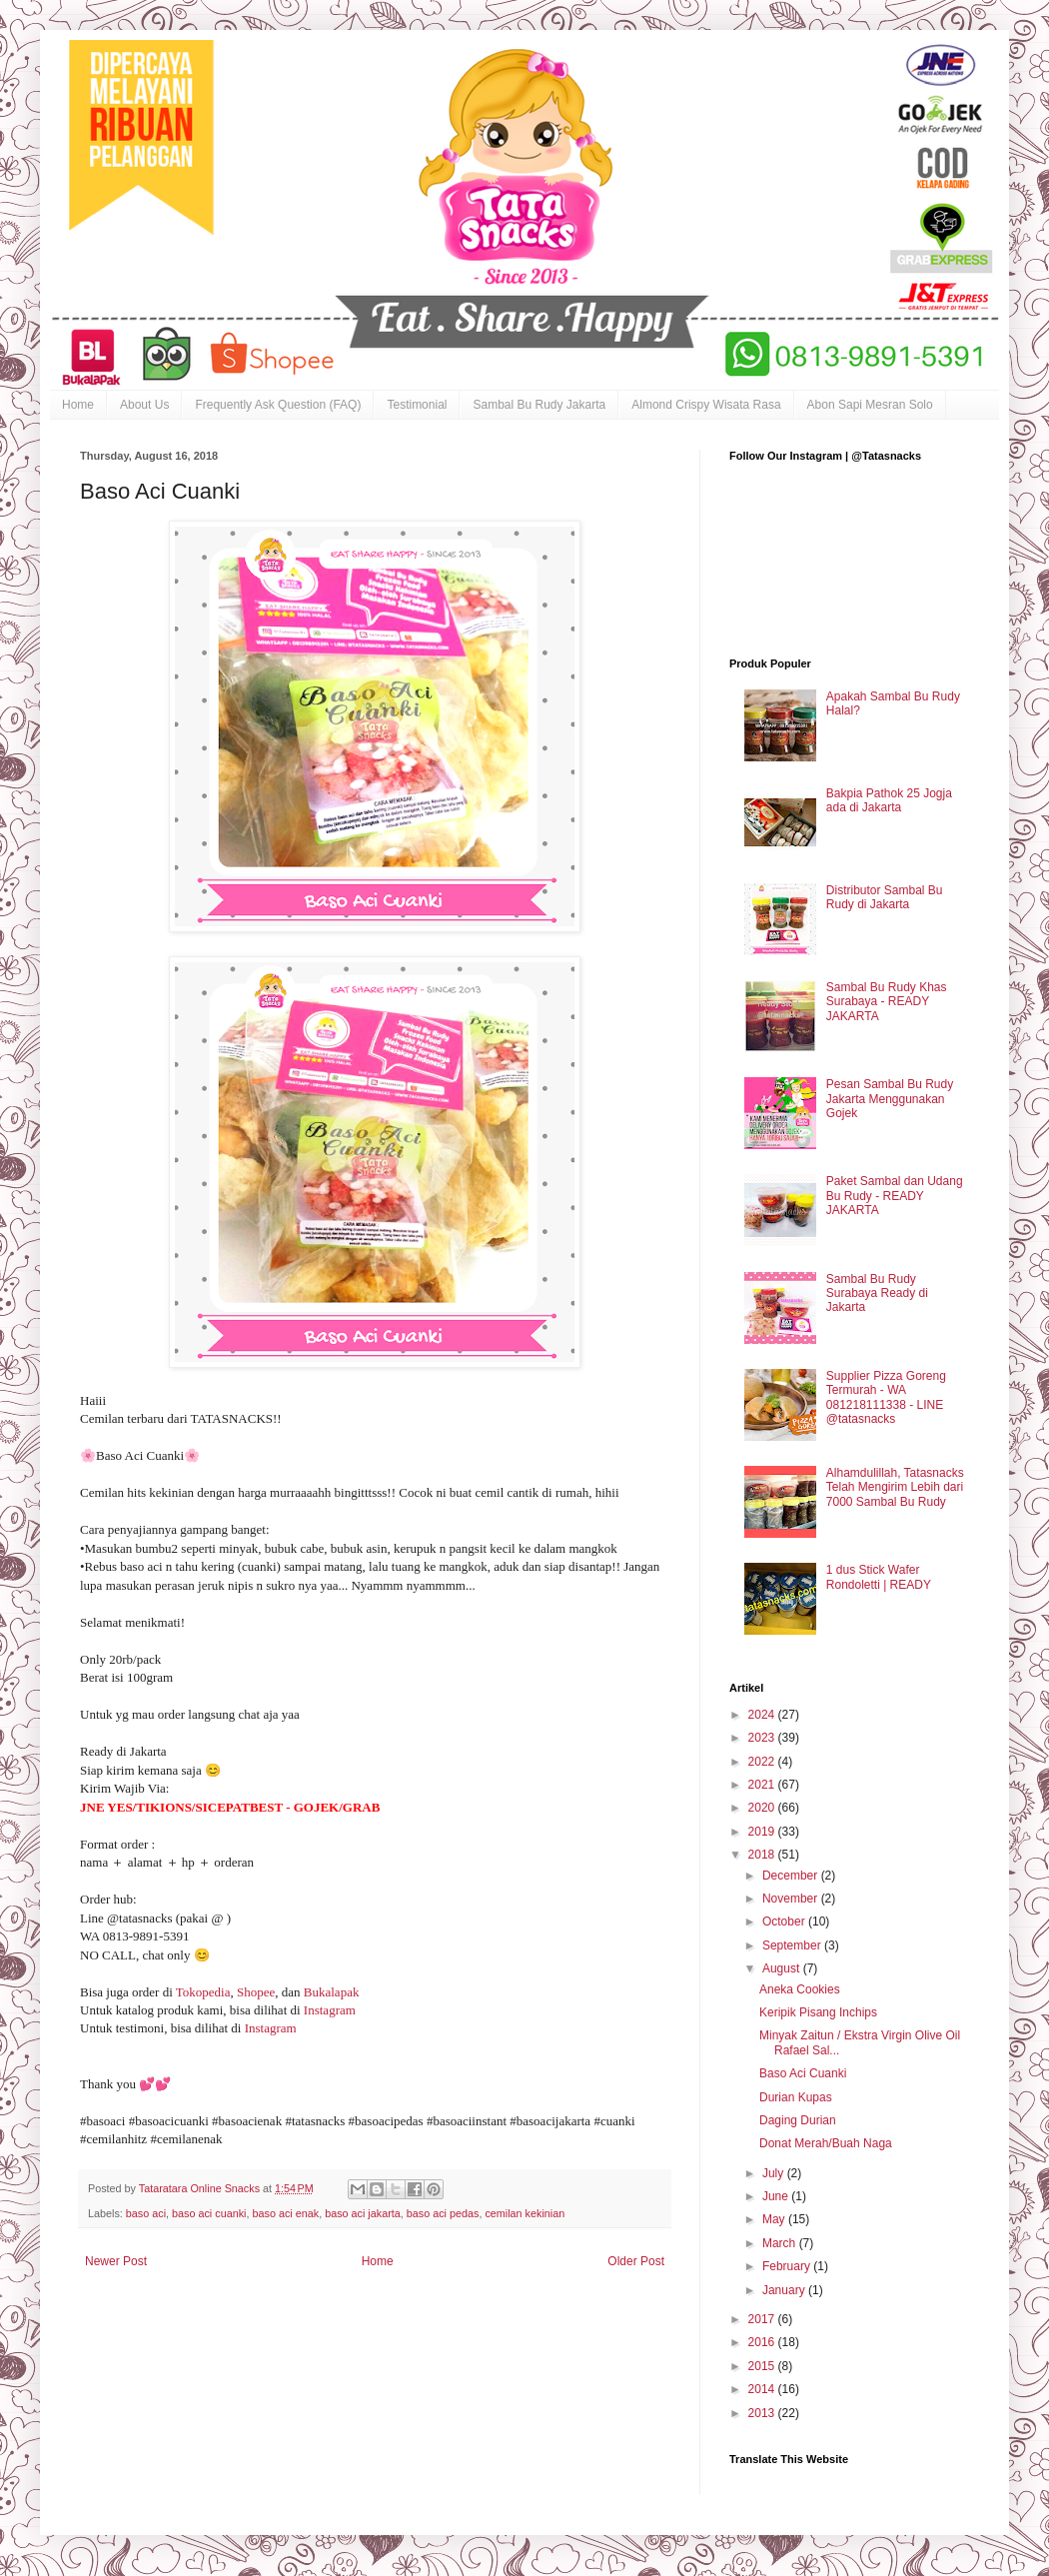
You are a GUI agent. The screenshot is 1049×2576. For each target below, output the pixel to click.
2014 (763, 2389)
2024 (763, 1715)
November (791, 1899)
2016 (763, 2342)
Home (78, 405)
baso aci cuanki (209, 2213)
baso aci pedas (443, 2213)
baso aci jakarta (363, 2213)
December (791, 1876)
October (785, 1922)
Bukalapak (333, 1991)
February (787, 2266)
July (774, 2173)
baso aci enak (285, 2213)
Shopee (256, 1991)
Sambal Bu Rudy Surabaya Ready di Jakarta (877, 1293)
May (775, 2219)
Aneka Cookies (799, 1989)
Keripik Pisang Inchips (818, 2012)
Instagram (331, 2009)
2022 (763, 1762)
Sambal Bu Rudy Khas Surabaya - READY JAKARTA (886, 1001)
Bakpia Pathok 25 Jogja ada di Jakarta (889, 800)
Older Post (635, 2261)
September (793, 1945)
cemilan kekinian (524, 2213)
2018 (763, 1855)
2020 (763, 1808)
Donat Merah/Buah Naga (825, 2143)
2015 (763, 2366)
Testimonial (417, 405)
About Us (144, 405)
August (782, 1968)
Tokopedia (203, 1991)
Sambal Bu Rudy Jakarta (539, 405)
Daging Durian (797, 2120)
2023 (763, 1738)
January (785, 2290)
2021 (763, 1785)
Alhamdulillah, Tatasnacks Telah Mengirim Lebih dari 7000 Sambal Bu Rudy (895, 1487)
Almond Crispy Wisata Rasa (705, 405)
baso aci (146, 2213)
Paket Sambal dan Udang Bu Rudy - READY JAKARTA (894, 1195)
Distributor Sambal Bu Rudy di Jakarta (884, 897)
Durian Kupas (795, 2097)
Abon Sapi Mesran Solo (870, 405)
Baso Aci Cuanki (802, 2073)
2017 (763, 2319)
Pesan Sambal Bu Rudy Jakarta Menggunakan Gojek (889, 1098)
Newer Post (116, 2261)
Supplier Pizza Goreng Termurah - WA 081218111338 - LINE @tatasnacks (886, 1397)
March (780, 2243)
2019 (763, 1832)
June (776, 2196)
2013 (763, 2413)
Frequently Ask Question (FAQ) (278, 405)
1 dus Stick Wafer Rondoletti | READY (878, 1577)
